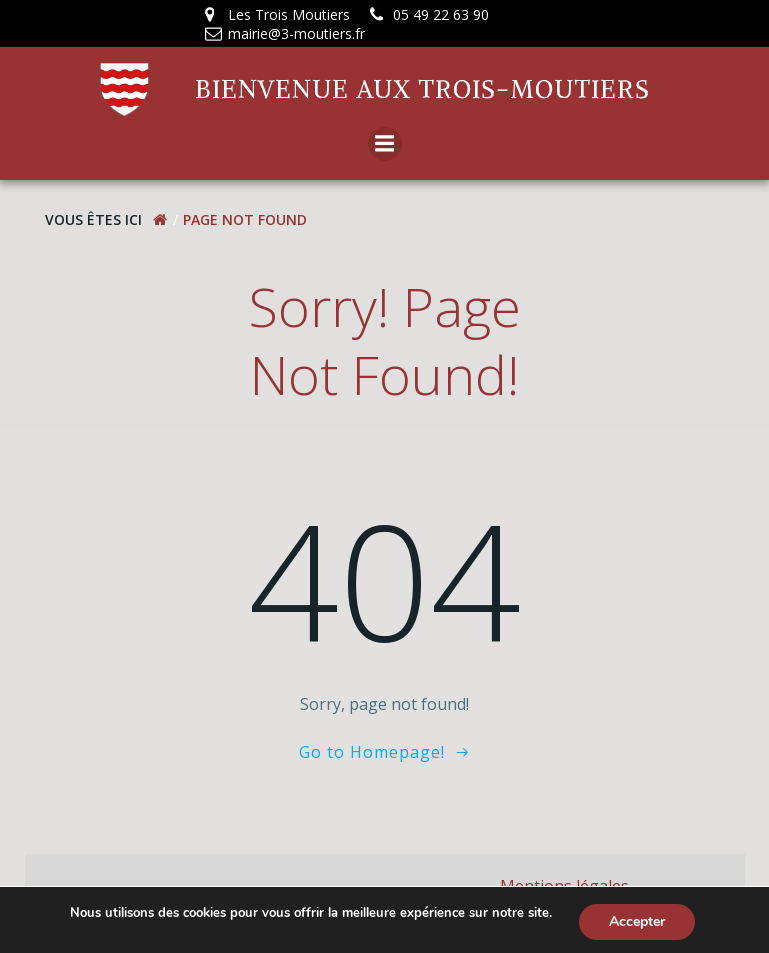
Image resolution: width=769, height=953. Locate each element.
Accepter (637, 921)
